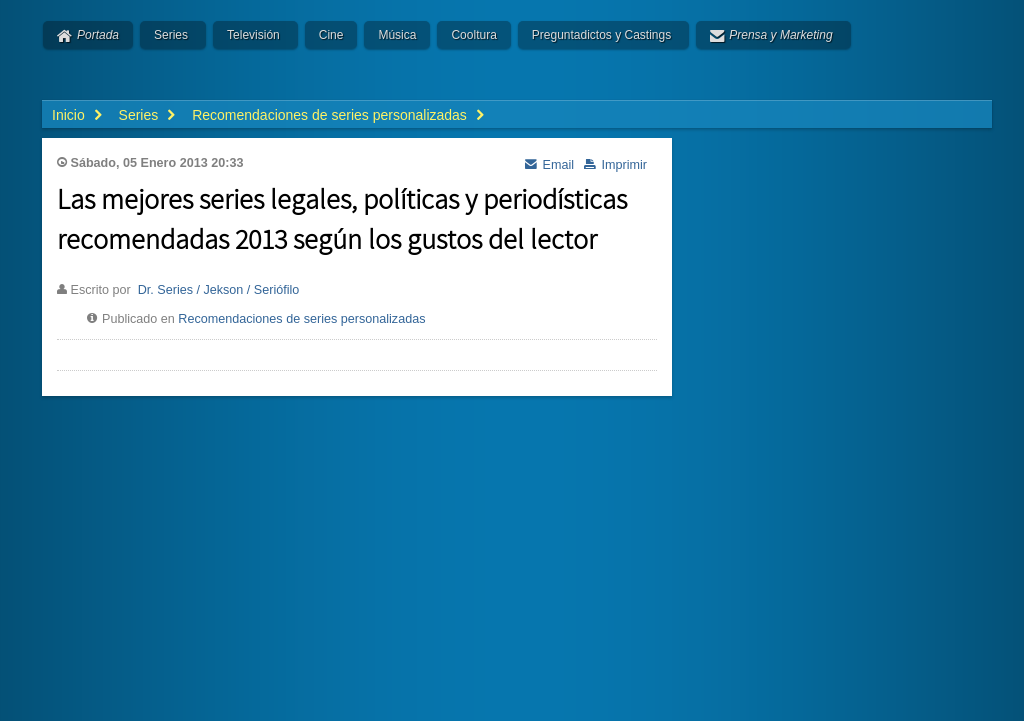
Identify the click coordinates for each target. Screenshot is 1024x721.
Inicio (68, 115)
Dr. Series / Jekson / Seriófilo (219, 290)
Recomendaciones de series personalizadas (301, 319)
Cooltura (473, 35)
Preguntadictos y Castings (601, 35)
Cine (331, 35)
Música (397, 35)
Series (171, 35)
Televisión (253, 35)
